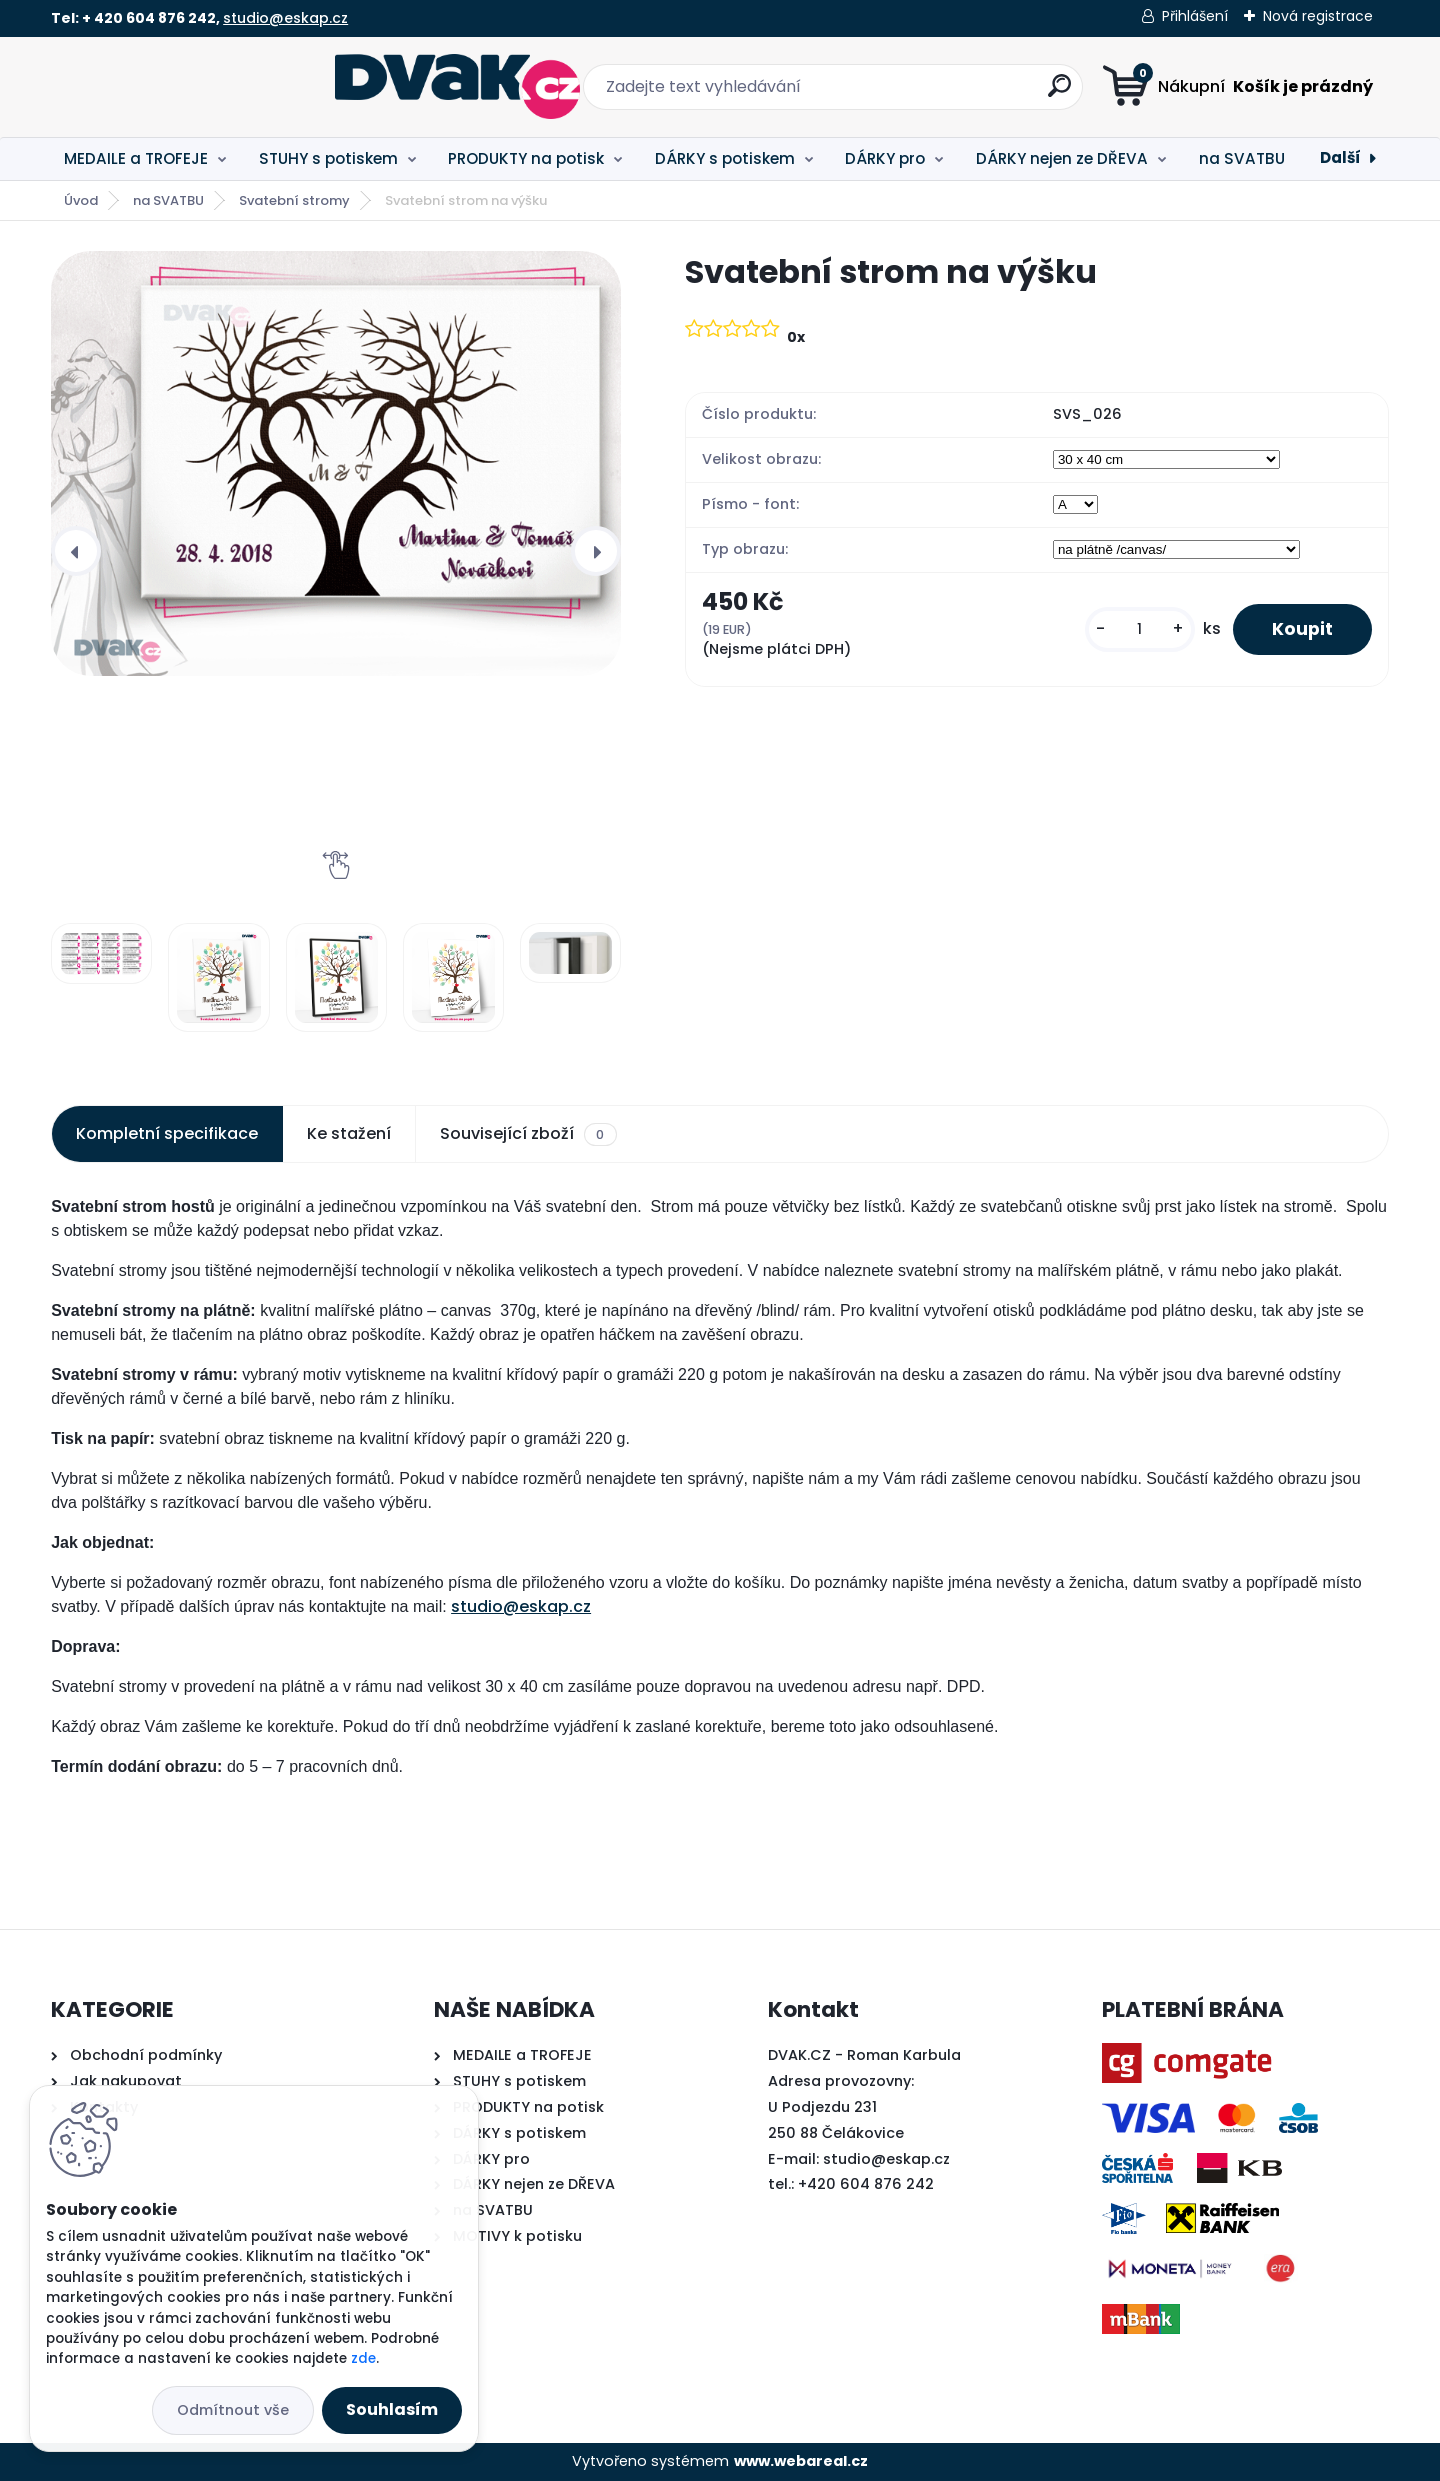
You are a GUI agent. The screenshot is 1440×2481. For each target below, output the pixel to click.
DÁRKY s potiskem (725, 158)
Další (1340, 157)
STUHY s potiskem (328, 158)
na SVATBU (1242, 158)
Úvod (81, 200)
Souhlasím (392, 2409)
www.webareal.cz (801, 2461)
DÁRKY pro (885, 158)
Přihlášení (1195, 16)
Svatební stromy (294, 200)
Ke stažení (349, 1133)
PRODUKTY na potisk (526, 158)
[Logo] (173, 87)
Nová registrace (1318, 16)
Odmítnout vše (233, 2410)
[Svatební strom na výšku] (336, 463)
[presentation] (76, 551)
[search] (917, 93)
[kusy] (1138, 629)
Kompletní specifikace (167, 1133)
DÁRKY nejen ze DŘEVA (1062, 158)
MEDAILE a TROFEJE (136, 158)
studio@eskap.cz (285, 18)
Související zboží (528, 1134)
